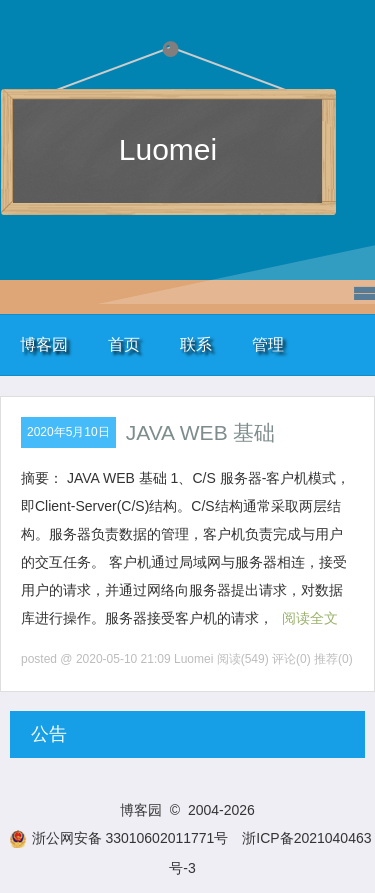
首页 (124, 344)
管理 (268, 344)
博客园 (44, 344)
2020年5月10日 (68, 432)
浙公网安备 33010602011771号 (119, 838)
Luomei (168, 149)
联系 (196, 344)
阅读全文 (310, 618)
